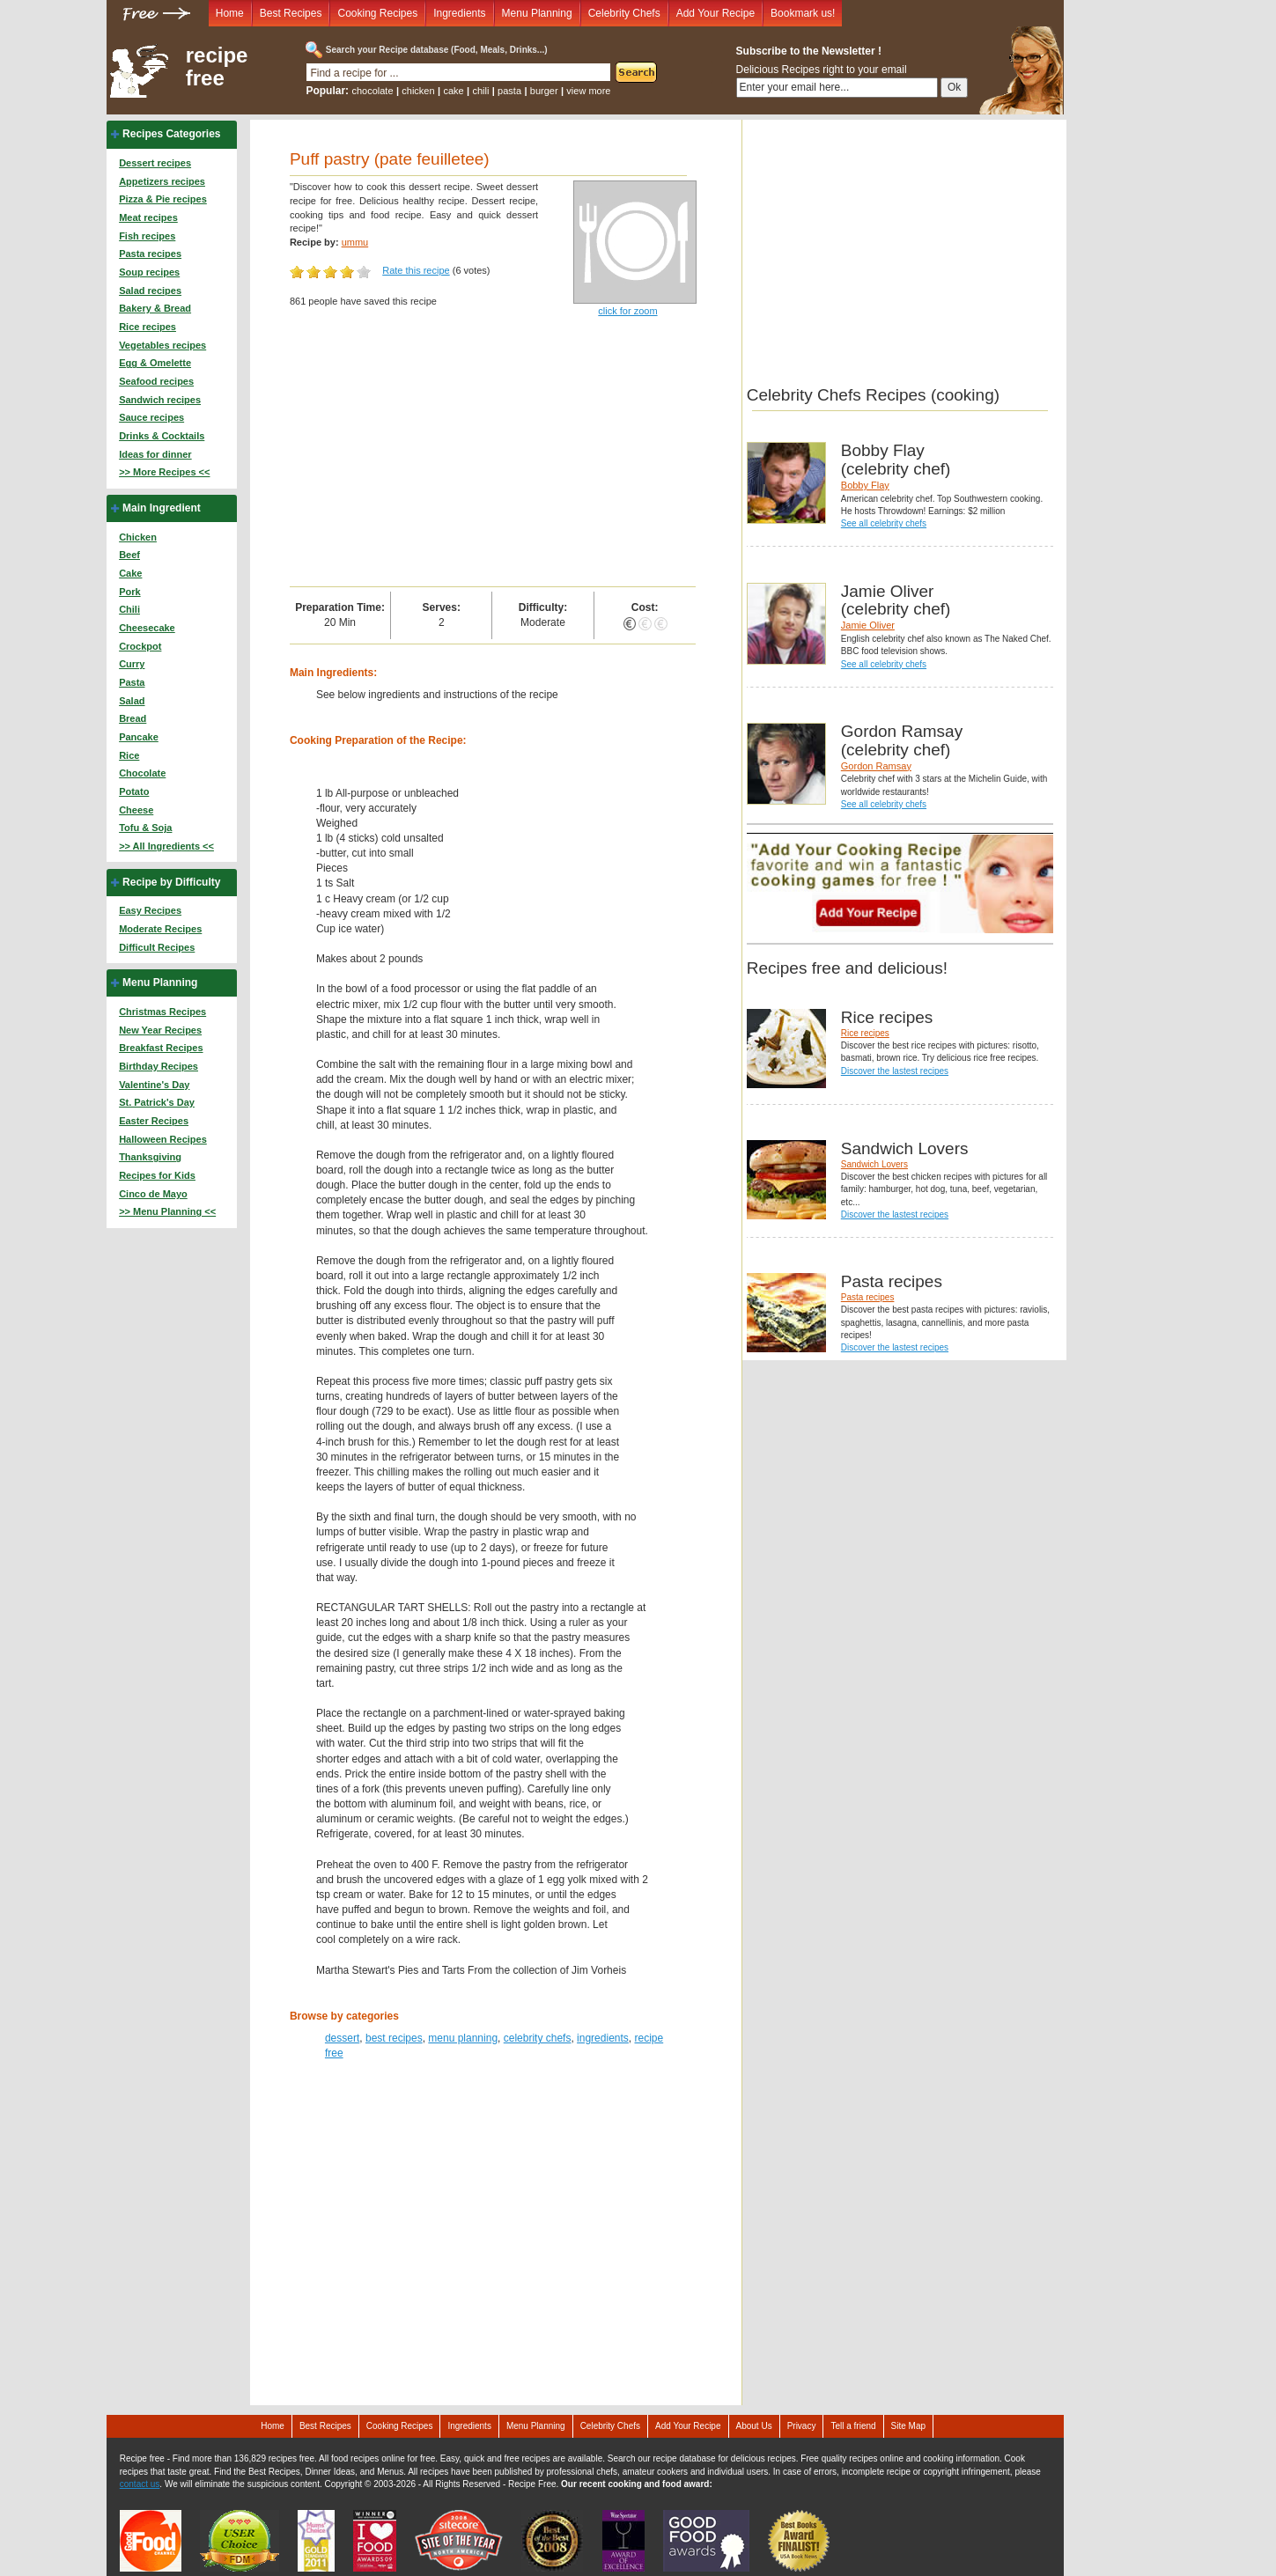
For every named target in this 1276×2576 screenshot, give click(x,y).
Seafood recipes (156, 381)
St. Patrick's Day (157, 1102)
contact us (140, 2484)
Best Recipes (291, 13)
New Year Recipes (160, 1030)
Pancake (139, 737)
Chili (129, 609)
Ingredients (459, 13)
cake (453, 90)
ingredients (603, 2038)
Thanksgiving (150, 1157)
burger (544, 90)
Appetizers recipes (162, 181)
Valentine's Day (154, 1084)
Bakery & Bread (155, 308)
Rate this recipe (415, 270)
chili (480, 90)
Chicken (138, 537)
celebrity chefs (538, 2038)
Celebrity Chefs (624, 13)
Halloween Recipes (163, 1139)
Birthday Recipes (158, 1066)
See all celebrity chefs (883, 523)
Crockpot (140, 646)
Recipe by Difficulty (171, 882)
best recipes (394, 2038)
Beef (129, 554)
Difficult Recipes (157, 947)
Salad (131, 701)
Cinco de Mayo (153, 1194)
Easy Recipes (150, 910)
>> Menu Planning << (167, 1211)
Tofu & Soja (145, 827)
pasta (509, 90)
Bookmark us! (803, 13)
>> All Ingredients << (166, 846)
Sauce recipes (151, 417)
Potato (134, 791)
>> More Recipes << (164, 472)
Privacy (801, 2426)
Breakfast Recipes (161, 1047)
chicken (418, 90)
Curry (131, 664)
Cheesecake (147, 627)
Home (230, 13)
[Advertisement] (493, 454)
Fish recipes (147, 236)
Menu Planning (537, 13)
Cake (130, 573)
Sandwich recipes (160, 399)
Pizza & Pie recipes (163, 199)
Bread (132, 718)
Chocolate (142, 773)
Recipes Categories (171, 134)
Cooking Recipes (377, 13)
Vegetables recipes (162, 345)
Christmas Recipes (162, 1011)
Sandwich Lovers (874, 1164)
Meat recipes (148, 217)
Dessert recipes (155, 163)
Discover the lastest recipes (894, 1071)
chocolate (372, 90)
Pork (129, 591)
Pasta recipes (150, 253)
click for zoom (627, 310)
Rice (129, 755)
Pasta (131, 682)
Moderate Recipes (160, 929)
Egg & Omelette (155, 362)
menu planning (463, 2038)
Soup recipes (149, 272)
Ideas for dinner (155, 454)
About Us (754, 2426)
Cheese (136, 810)
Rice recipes (147, 326)
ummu (355, 242)
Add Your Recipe (715, 13)
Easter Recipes (153, 1120)
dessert (342, 2038)
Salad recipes (150, 290)
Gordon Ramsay (876, 766)
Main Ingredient (161, 508)
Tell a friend (852, 2426)
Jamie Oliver (868, 625)
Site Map (908, 2426)
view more (588, 90)
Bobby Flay (865, 485)
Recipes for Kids (157, 1175)
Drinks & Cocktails (161, 436)
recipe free (217, 67)
